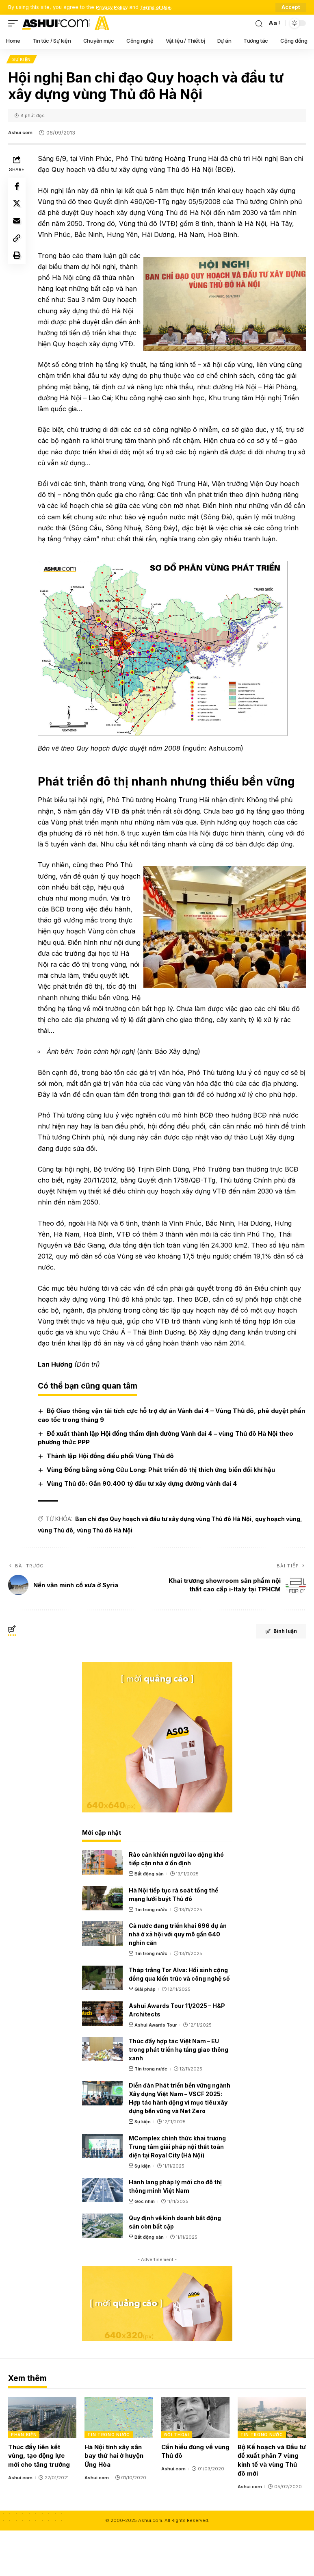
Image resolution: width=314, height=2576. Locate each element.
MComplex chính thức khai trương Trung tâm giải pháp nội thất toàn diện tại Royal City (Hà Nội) (177, 2192)
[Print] (18, 266)
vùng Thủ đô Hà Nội (106, 1575)
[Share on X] (18, 208)
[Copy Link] (18, 247)
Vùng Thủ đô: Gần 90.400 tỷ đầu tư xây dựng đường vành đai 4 (144, 1529)
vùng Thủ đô (57, 1575)
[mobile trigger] (15, 23)
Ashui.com (21, 134)
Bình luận (274, 1678)
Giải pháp (145, 2035)
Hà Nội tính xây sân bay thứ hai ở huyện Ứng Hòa (113, 2501)
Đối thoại (176, 2480)
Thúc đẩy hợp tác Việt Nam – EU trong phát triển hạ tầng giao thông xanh (178, 2095)
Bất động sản (149, 1919)
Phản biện (24, 2480)
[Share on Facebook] (18, 188)
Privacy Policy (115, 7)
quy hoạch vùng (279, 1564)
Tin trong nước (150, 1955)
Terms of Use (164, 7)
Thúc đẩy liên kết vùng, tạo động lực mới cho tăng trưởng (39, 2501)
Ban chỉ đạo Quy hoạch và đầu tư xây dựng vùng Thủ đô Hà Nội (165, 1564)
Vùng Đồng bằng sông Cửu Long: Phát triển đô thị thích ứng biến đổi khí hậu (163, 1515)
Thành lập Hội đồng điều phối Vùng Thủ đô (112, 1501)
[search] (258, 23)
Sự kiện (22, 60)
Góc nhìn (144, 2247)
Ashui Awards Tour (155, 2070)
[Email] (18, 227)
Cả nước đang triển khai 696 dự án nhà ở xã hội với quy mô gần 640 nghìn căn (178, 1980)
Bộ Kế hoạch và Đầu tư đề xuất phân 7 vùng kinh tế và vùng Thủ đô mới (272, 2506)
